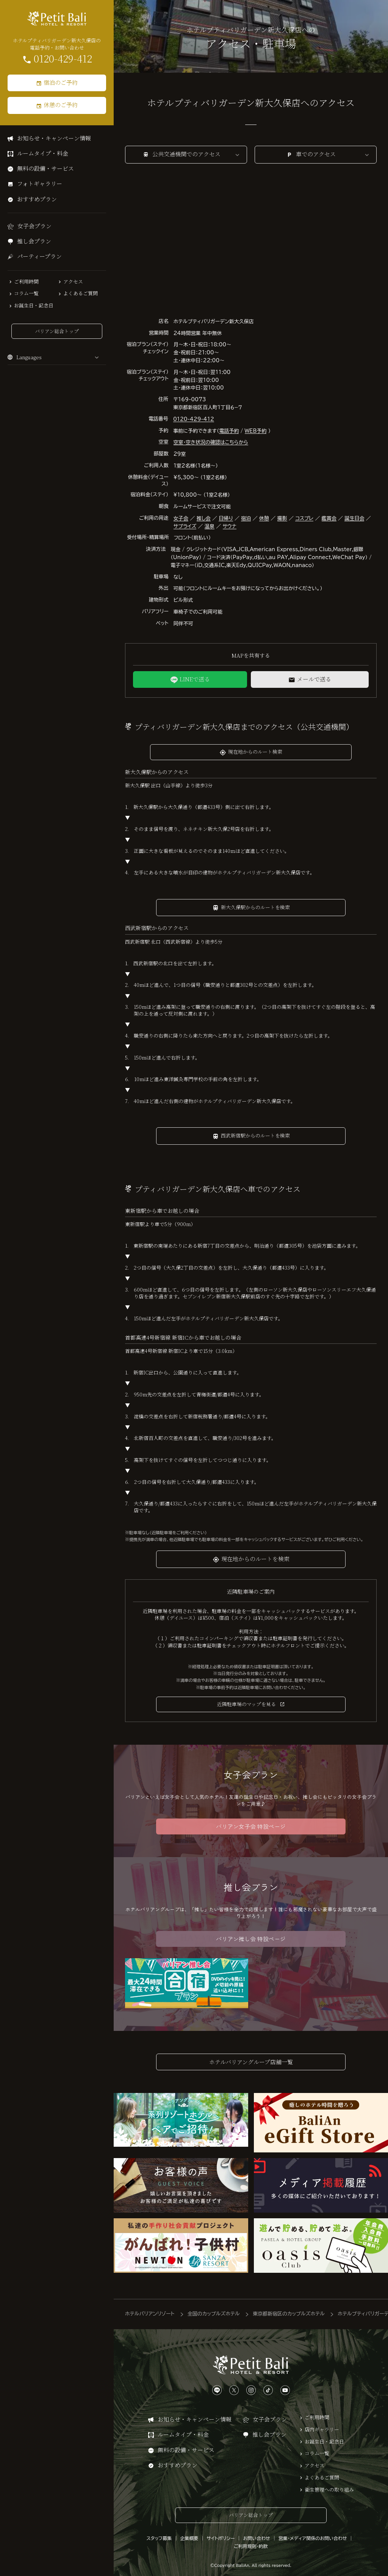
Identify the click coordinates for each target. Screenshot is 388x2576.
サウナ (230, 526)
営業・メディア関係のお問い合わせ (312, 2534)
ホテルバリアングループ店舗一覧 (251, 2062)
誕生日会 (354, 518)
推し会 (204, 518)
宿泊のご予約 (61, 82)
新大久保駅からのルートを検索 (255, 907)
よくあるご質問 (80, 293)
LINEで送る (195, 679)
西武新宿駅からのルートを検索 (255, 1135)
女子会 (181, 518)
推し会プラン (34, 241)
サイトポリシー (221, 2534)
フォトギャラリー (39, 183)
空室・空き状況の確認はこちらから (211, 442)
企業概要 (189, 2534)
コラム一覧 (26, 293)
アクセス (73, 281)
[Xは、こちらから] (234, 2387)
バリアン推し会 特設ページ (251, 1939)
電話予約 (229, 431)
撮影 (282, 518)
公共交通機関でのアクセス (186, 154)
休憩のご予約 (61, 105)
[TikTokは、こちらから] (268, 2387)
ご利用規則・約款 (251, 2542)
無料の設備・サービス (45, 168)
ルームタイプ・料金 (42, 153)
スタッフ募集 (159, 2534)
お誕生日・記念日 (33, 305)
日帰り (226, 518)
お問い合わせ (256, 2534)
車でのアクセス (316, 154)
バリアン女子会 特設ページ (251, 1826)
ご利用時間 (26, 281)
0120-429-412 (63, 59)
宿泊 (246, 518)
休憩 (264, 518)
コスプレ (304, 518)
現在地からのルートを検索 (255, 1559)
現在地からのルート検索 (255, 751)
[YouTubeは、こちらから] (285, 2387)
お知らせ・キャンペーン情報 (54, 138)
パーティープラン (39, 256)
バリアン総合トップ (57, 331)
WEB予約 (256, 431)
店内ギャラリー (322, 2426)
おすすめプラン (37, 199)
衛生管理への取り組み (329, 2486)
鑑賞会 (329, 518)
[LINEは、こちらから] (217, 2387)
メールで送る (314, 679)
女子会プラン (34, 226)
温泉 (209, 526)
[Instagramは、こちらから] (251, 2387)
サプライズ (185, 526)
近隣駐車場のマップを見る (246, 1704)
